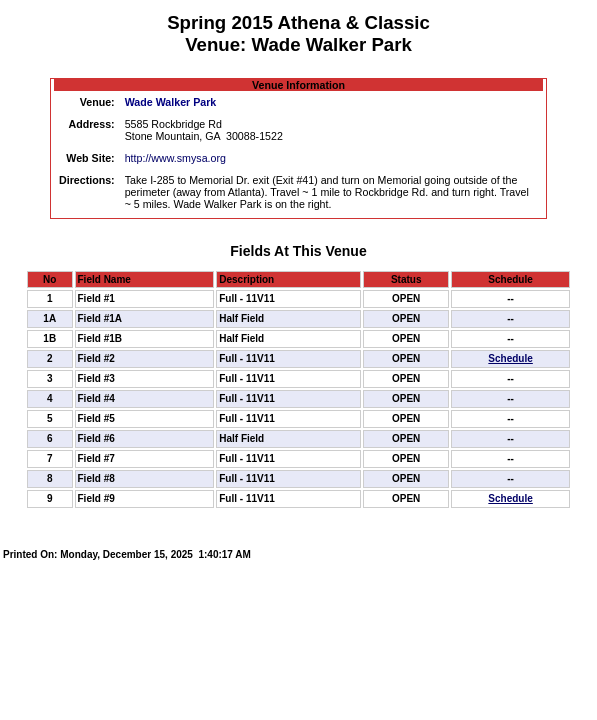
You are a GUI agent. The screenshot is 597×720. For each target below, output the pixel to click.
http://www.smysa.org (175, 158)
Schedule (510, 358)
